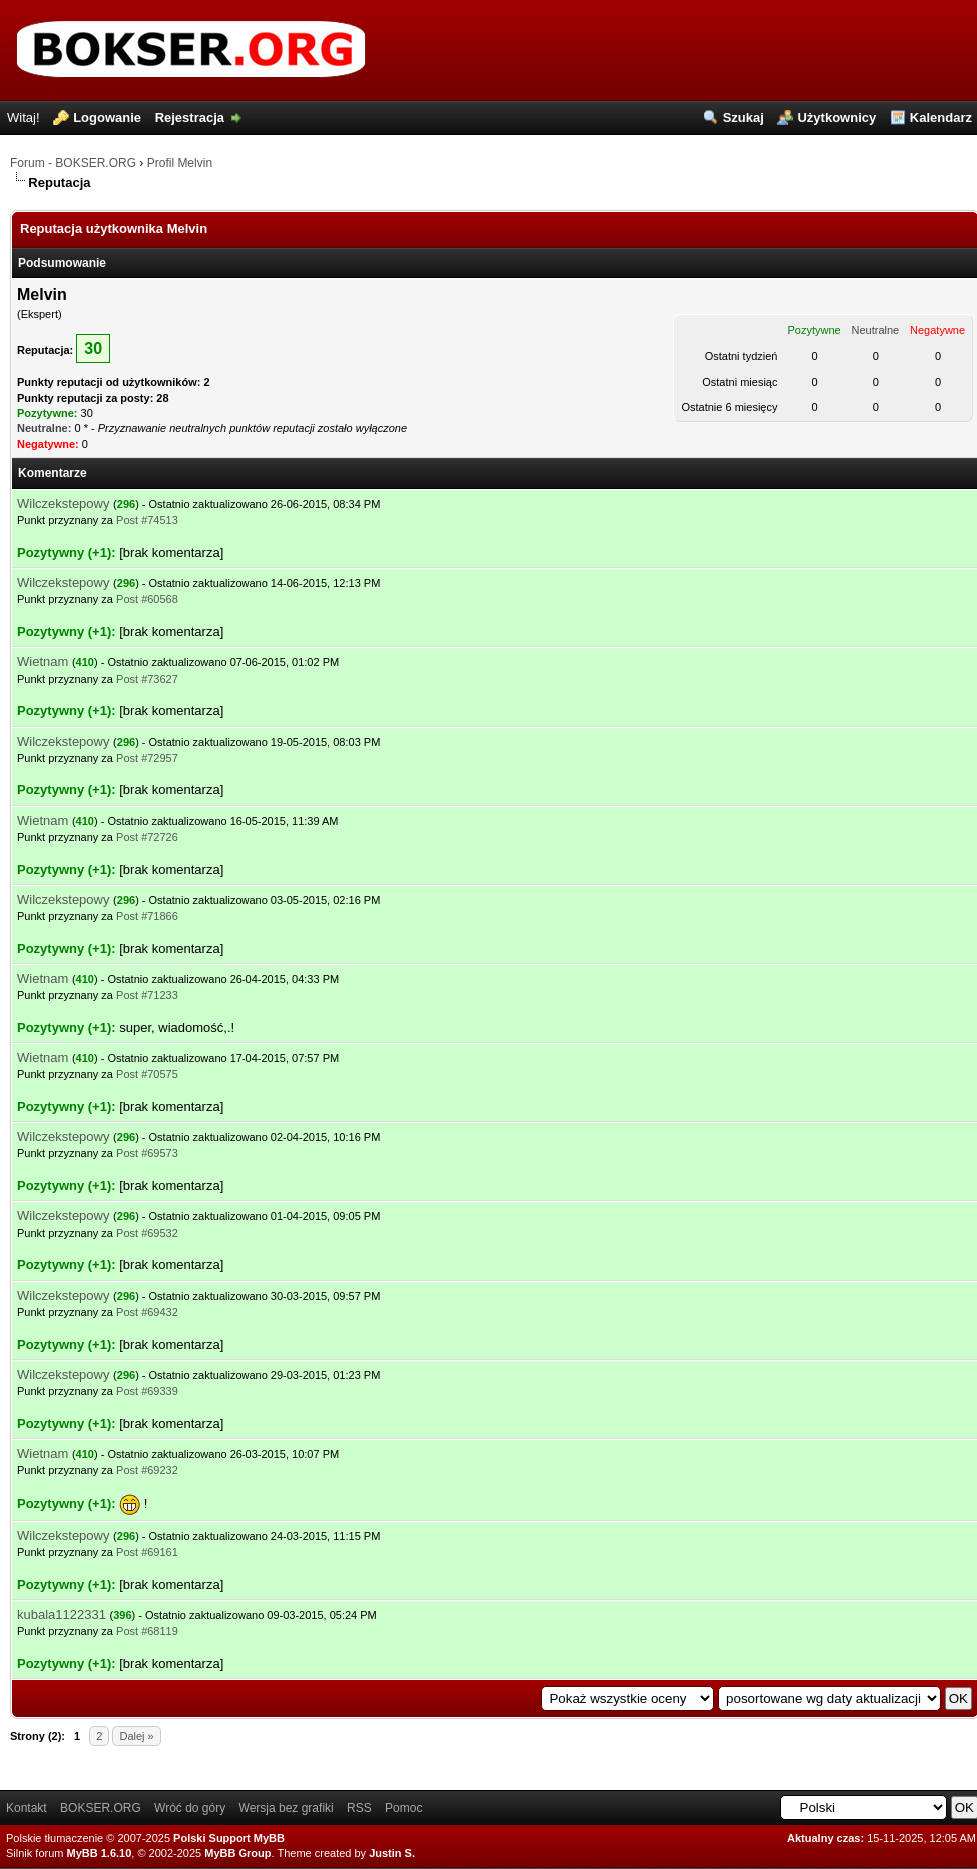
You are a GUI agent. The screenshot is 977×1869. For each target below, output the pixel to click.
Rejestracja (189, 117)
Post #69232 (147, 1470)
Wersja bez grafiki (286, 1808)
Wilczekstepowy (63, 503)
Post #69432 (147, 1312)
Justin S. (392, 1853)
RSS (359, 1808)
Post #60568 (147, 599)
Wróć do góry (189, 1808)
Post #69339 (147, 1391)
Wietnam (42, 661)
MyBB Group (237, 1853)
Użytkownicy (836, 117)
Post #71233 (147, 995)
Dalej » (136, 1736)
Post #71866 (147, 916)
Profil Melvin (179, 163)
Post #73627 (147, 679)
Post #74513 (147, 520)
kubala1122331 (61, 1614)
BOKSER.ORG (100, 1808)
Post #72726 (147, 837)
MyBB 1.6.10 (99, 1853)
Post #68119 (147, 1631)
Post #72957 (147, 758)
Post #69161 (147, 1552)
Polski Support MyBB (229, 1838)
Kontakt (26, 1808)
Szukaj (743, 117)
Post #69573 (147, 1153)
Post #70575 (147, 1074)
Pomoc (403, 1808)
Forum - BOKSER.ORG (73, 163)
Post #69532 (147, 1233)
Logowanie (107, 117)
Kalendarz (941, 117)
